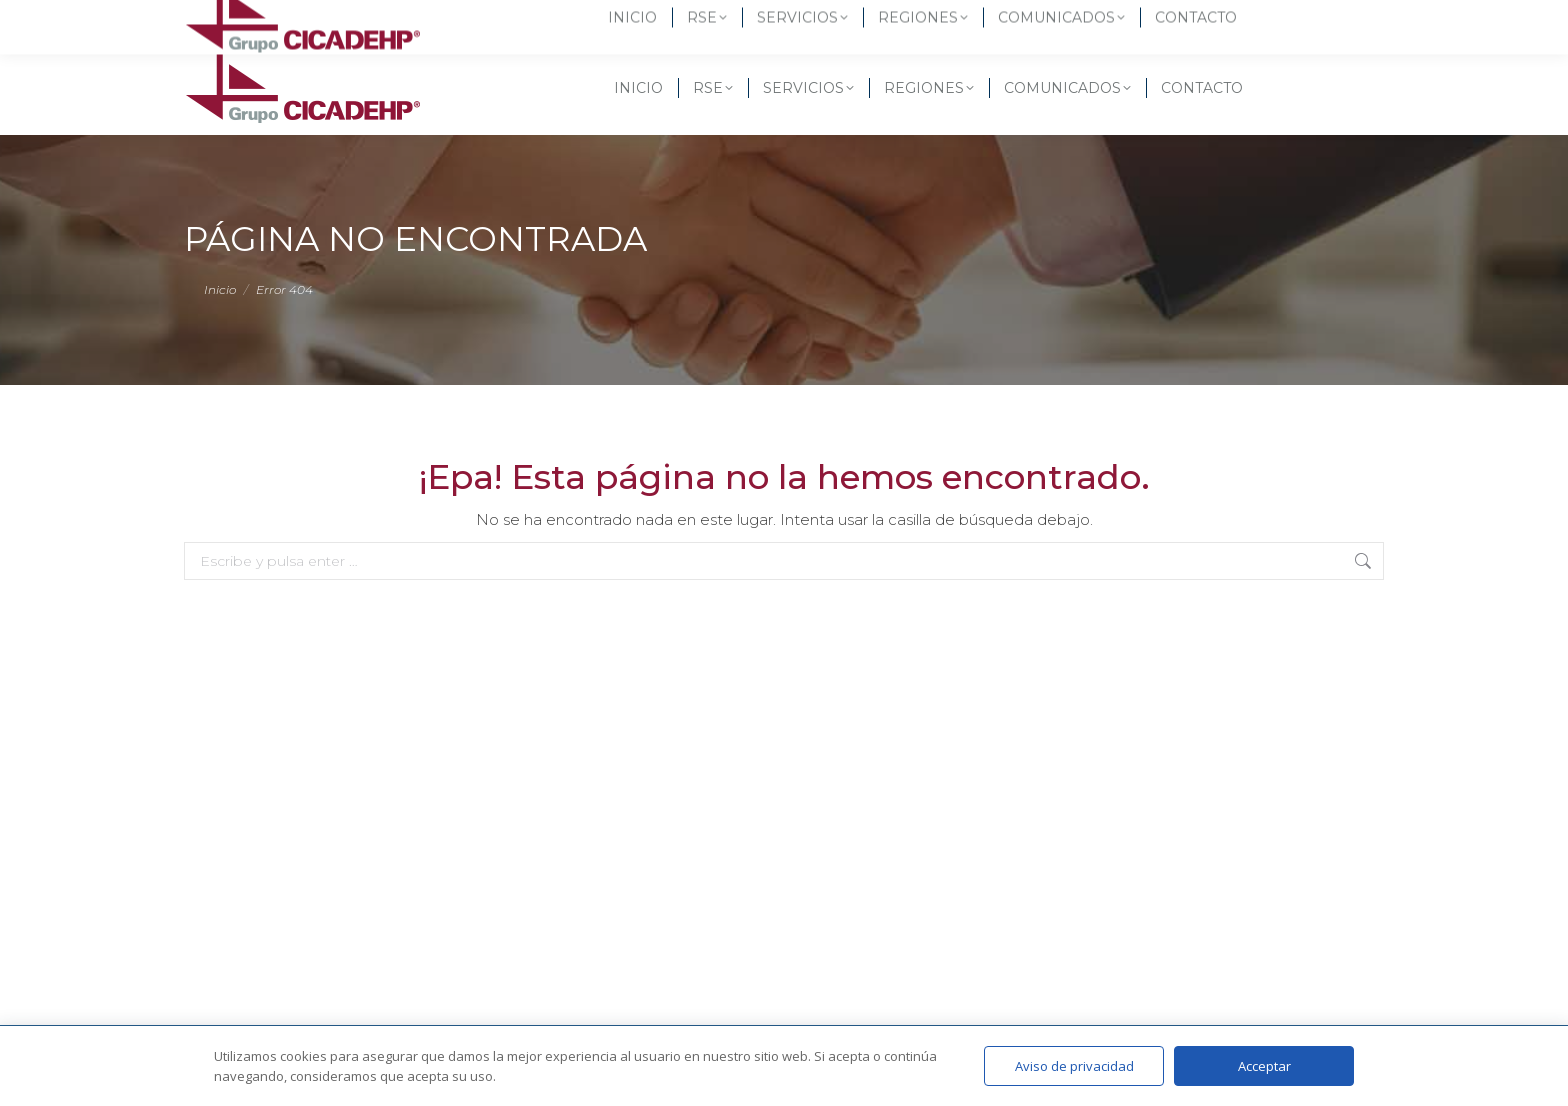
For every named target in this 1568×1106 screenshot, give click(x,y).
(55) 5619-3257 (252, 20)
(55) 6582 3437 (385, 20)
